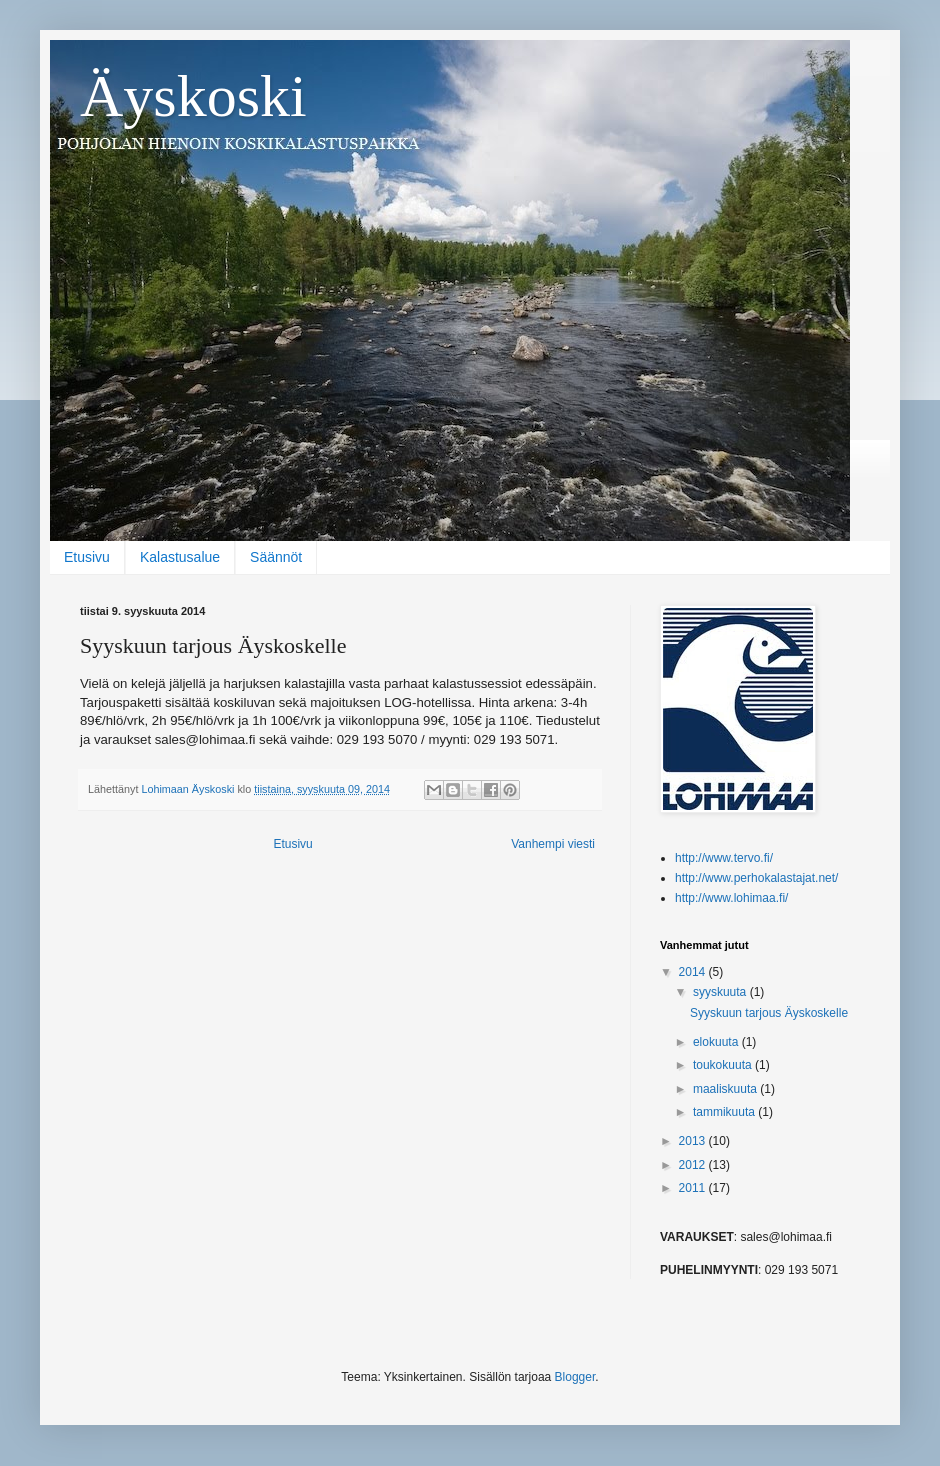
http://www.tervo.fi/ (724, 858)
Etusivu (87, 557)
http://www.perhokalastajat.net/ (756, 878)
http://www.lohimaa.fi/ (731, 898)
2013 (694, 1141)
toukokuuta (724, 1065)
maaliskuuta (726, 1089)
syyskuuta (721, 992)
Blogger (575, 1377)
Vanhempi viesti (553, 844)
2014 (694, 972)
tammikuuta (725, 1112)
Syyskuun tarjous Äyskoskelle (769, 1013)
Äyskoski (193, 96)
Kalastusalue (180, 557)
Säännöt (276, 557)
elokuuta (717, 1042)
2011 (694, 1188)
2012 (694, 1165)
